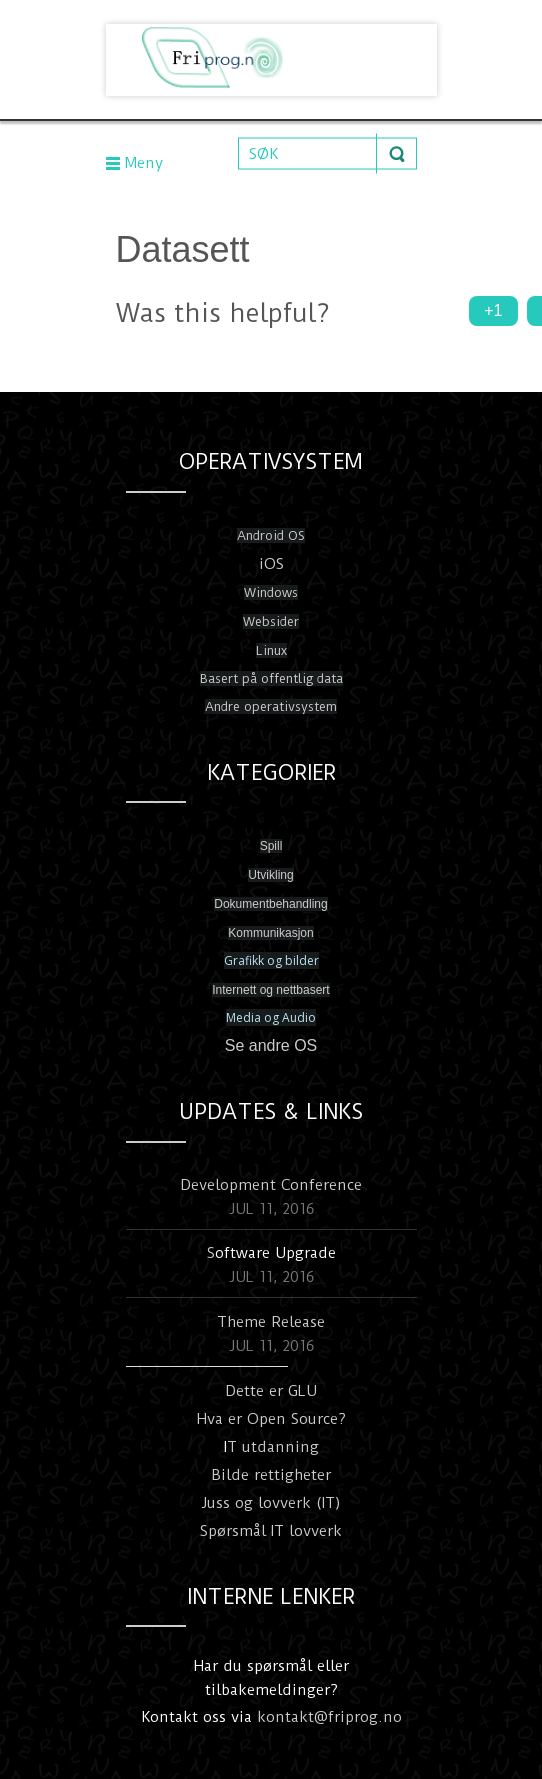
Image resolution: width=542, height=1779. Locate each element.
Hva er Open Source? (271, 1419)
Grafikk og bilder (271, 960)
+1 (493, 310)
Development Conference (271, 1185)
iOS (271, 564)
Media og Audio (271, 1017)
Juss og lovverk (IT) (271, 1503)
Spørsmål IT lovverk (271, 1531)
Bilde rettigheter (271, 1475)
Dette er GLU (271, 1391)
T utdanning (273, 1447)
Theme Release (271, 1322)
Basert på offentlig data (271, 678)
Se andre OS (271, 1045)
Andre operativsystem (271, 706)
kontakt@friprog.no (329, 1717)
